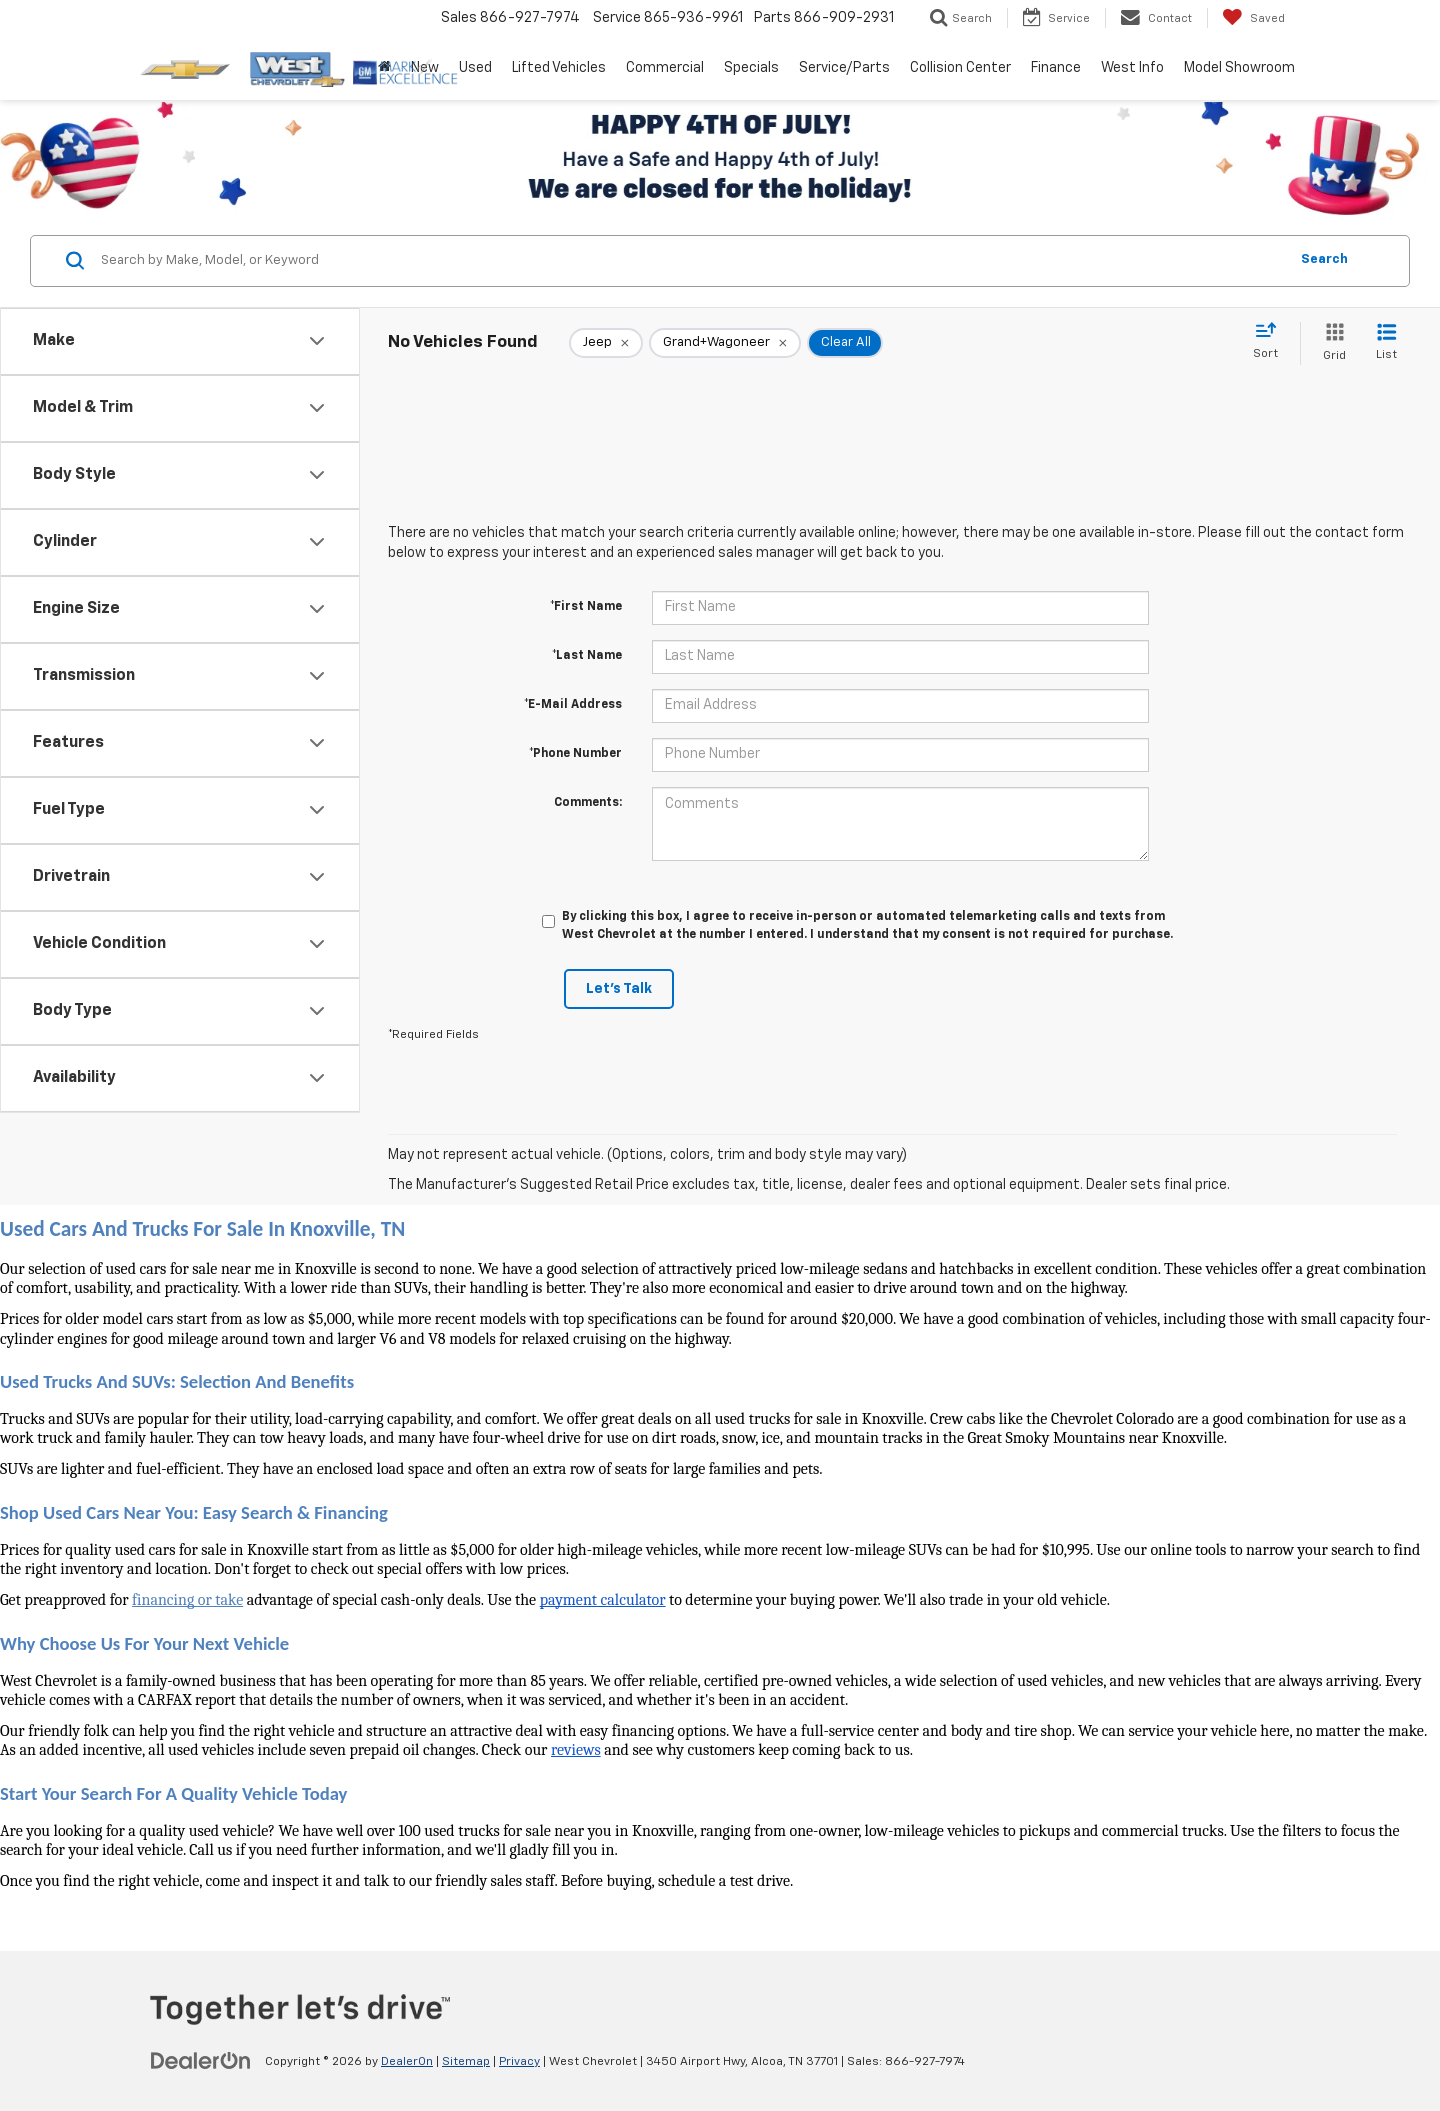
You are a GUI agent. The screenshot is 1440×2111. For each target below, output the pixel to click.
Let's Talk (619, 989)
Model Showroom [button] (1239, 68)
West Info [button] (1132, 68)
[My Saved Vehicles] (1253, 18)
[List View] (1386, 343)
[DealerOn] (201, 2061)
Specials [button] (751, 68)
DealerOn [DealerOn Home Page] (407, 2062)
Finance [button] (1056, 68)
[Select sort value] (1271, 342)
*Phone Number (575, 754)
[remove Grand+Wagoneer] (725, 343)
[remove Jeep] (606, 343)
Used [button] (475, 68)
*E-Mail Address (573, 705)
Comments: (588, 803)
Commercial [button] (665, 68)
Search (1324, 259)
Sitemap (466, 2062)
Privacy (519, 2062)
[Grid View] (1330, 343)
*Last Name (587, 656)
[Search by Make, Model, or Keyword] (691, 261)
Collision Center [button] (960, 68)
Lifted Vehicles (559, 68)
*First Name (586, 607)
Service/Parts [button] (844, 68)
